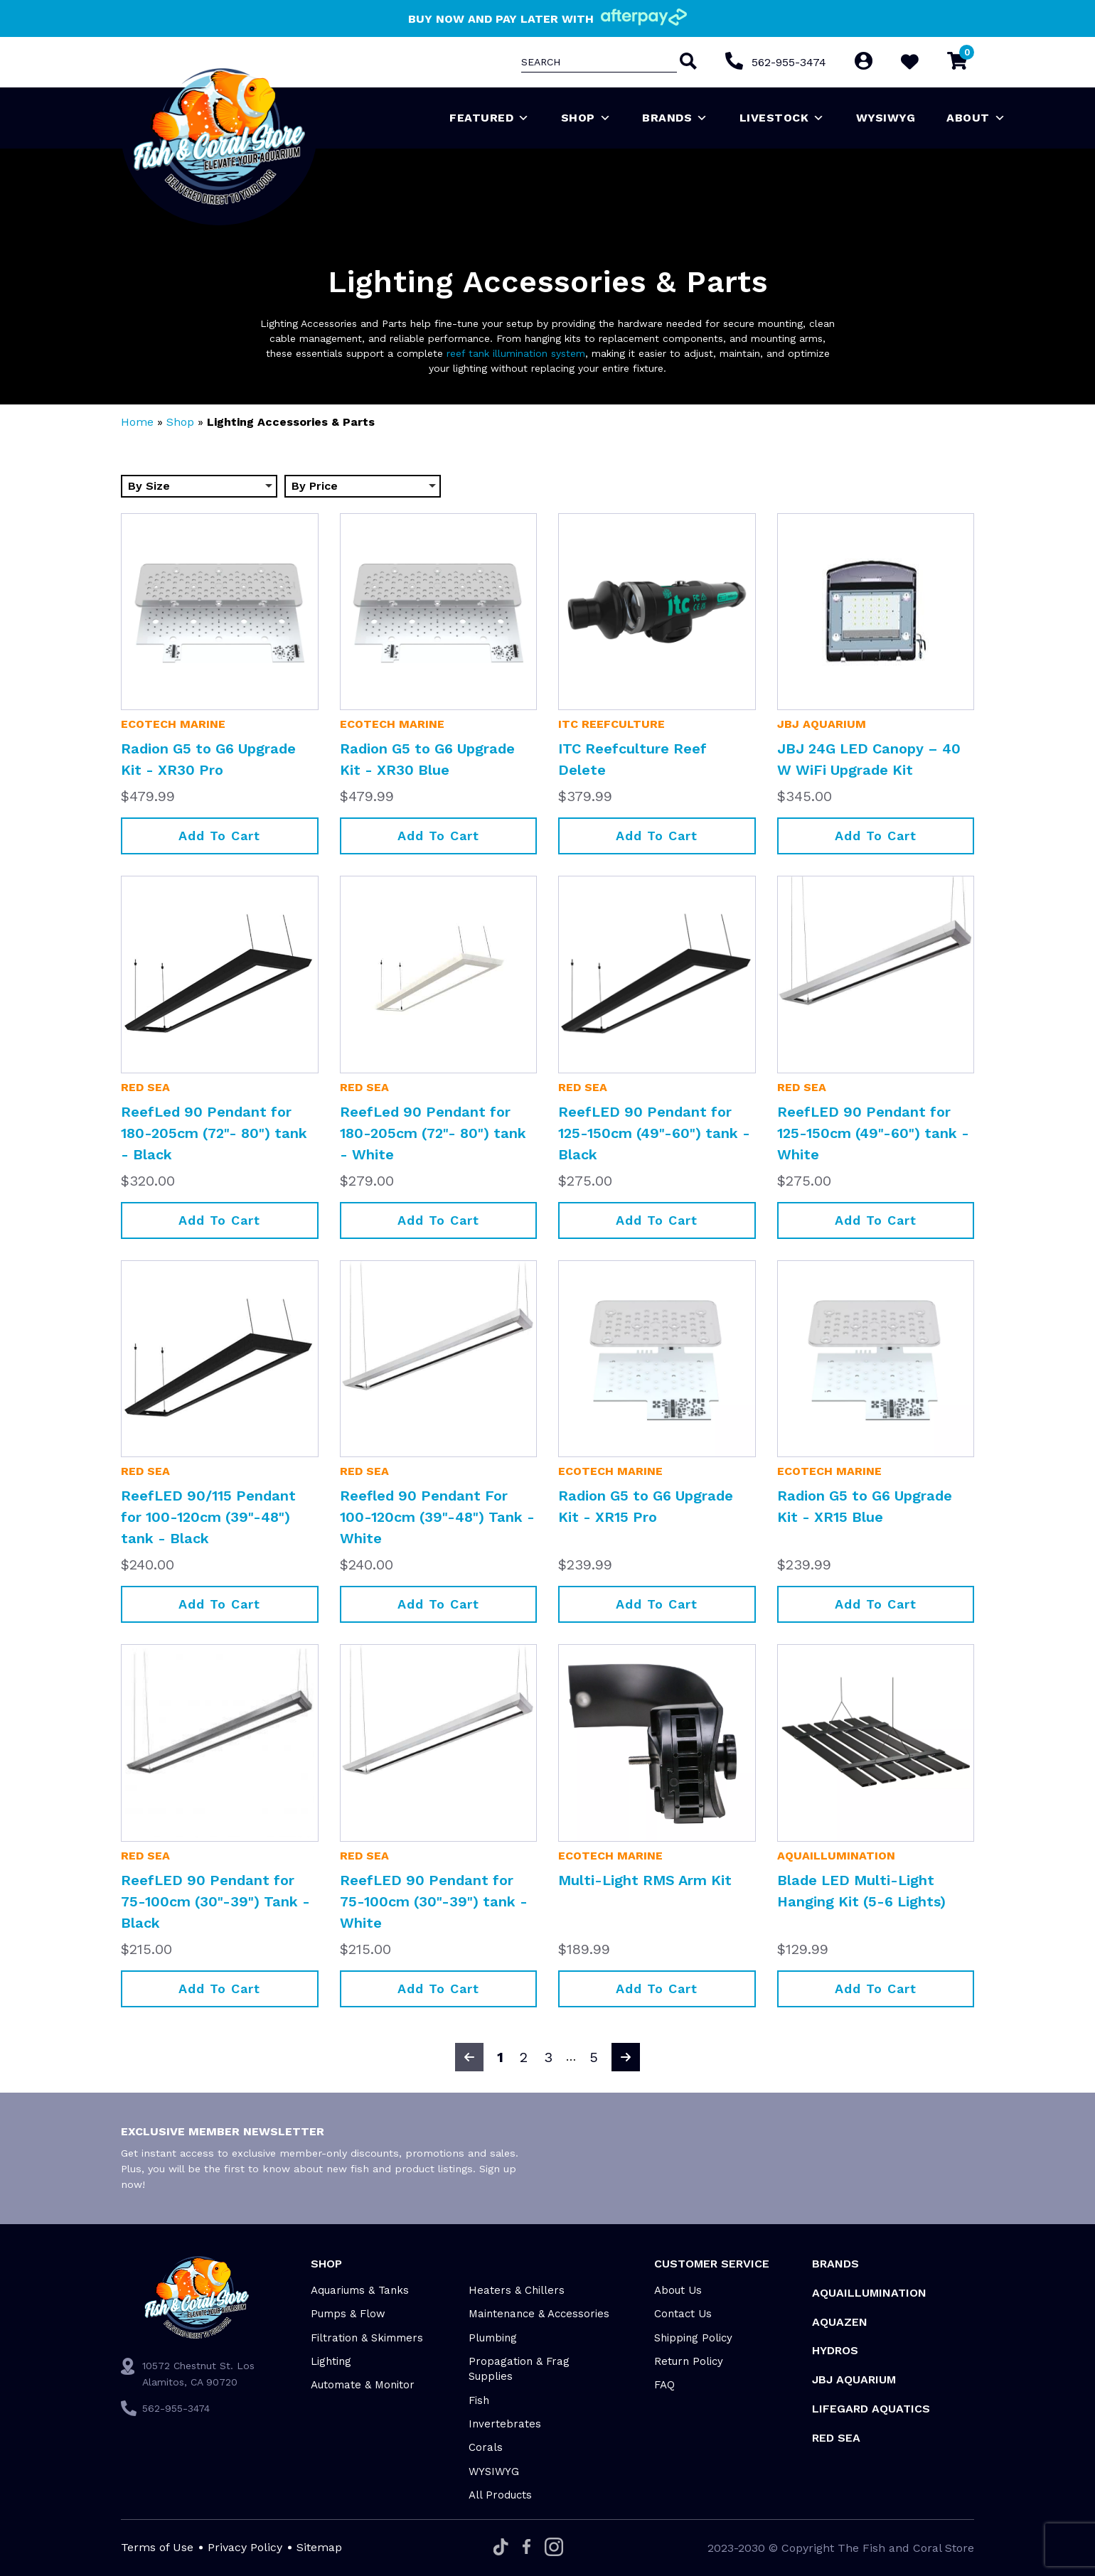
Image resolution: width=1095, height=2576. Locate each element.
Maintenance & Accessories (539, 2313)
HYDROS (835, 2350)
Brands (675, 118)
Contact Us (683, 2313)
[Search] (687, 63)
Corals (486, 2447)
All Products (500, 2495)
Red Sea (145, 1087)
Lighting (331, 2361)
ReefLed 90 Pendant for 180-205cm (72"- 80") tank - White (433, 1133)
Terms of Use (157, 2547)
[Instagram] (554, 2548)
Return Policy (688, 2361)
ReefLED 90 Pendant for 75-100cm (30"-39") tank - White (434, 1901)
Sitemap (319, 2547)
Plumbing (493, 2337)
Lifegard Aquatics (871, 2408)
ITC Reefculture (611, 724)
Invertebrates (505, 2423)
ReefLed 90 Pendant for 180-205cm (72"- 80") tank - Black (214, 1133)
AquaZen (839, 2322)
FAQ (664, 2384)
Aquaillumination (836, 1855)
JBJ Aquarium (821, 724)
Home (137, 422)
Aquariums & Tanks (360, 2290)
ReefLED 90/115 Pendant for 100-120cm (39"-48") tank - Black (208, 1517)
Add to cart (219, 835)
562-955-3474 (789, 62)
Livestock (782, 118)
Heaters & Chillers (517, 2290)
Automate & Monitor (363, 2384)
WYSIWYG (886, 117)
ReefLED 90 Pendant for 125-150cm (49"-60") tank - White (873, 1133)
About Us (678, 2290)
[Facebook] (526, 2547)
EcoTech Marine (173, 724)
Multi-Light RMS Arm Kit (645, 1880)
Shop (586, 118)
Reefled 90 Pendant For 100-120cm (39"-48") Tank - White (437, 1517)
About (975, 118)
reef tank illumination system (516, 353)
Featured (489, 118)
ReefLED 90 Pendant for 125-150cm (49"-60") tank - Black (654, 1133)
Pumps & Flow (348, 2313)
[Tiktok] (500, 2548)
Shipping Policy (693, 2337)
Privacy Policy (245, 2547)
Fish (479, 2400)
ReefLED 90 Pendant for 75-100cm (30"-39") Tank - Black (215, 1901)
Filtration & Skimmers (367, 2337)
